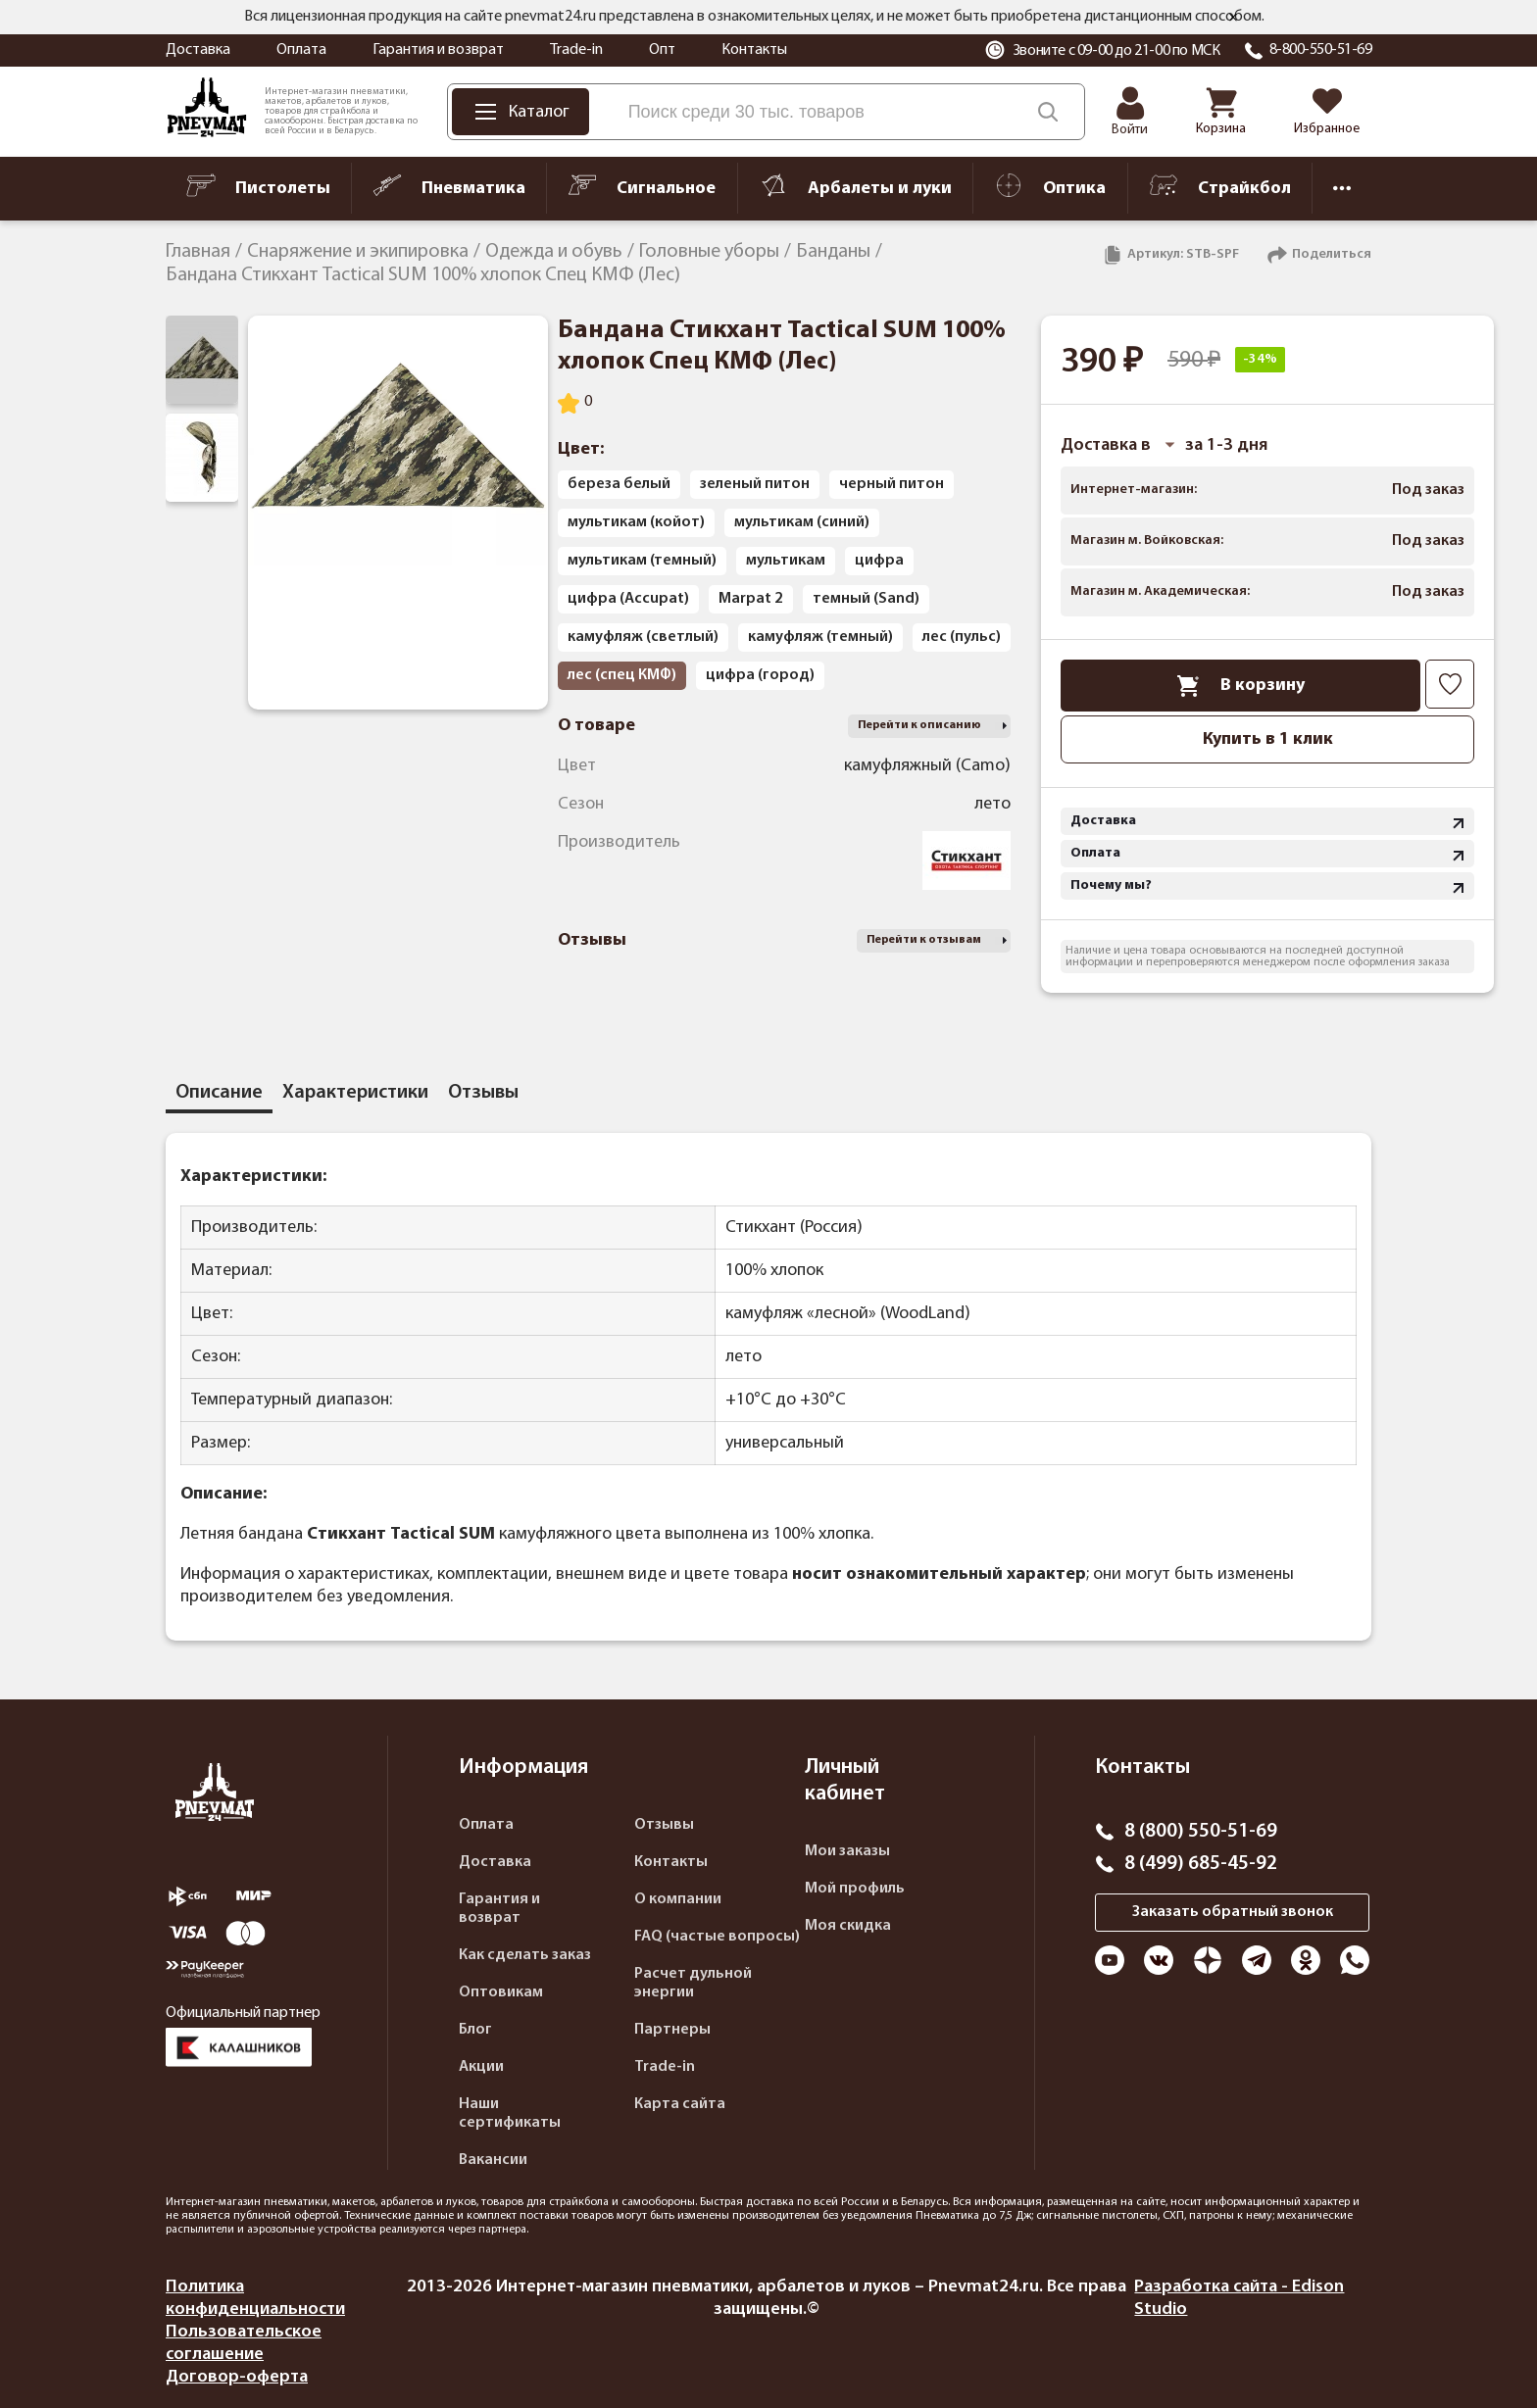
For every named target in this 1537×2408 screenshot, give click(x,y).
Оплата (301, 50)
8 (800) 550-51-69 (1200, 1832)
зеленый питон (755, 484)
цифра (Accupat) (628, 599)
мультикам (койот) (636, 522)
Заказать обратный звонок (1232, 1912)
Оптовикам (501, 1992)
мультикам (785, 560)
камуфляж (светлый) (643, 637)
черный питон (891, 484)
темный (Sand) (866, 599)
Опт (662, 50)
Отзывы (664, 1825)
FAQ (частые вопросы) (717, 1936)
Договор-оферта (237, 2377)
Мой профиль (855, 1888)
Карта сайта (679, 2104)
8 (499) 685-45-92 (1200, 1864)
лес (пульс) (961, 637)
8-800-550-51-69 (1320, 50)
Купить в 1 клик (1268, 739)
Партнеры (672, 2030)
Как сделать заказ (525, 1955)
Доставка (198, 50)
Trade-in (576, 50)
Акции (481, 2067)
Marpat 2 (751, 599)
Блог (475, 2030)
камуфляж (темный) (820, 637)
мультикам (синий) (801, 522)
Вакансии (493, 2160)
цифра (879, 560)
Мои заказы (847, 1851)
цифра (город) (760, 675)
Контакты (754, 50)
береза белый (619, 484)
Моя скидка (848, 1926)
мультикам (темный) (642, 560)
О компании (677, 1899)
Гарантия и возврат (438, 50)
